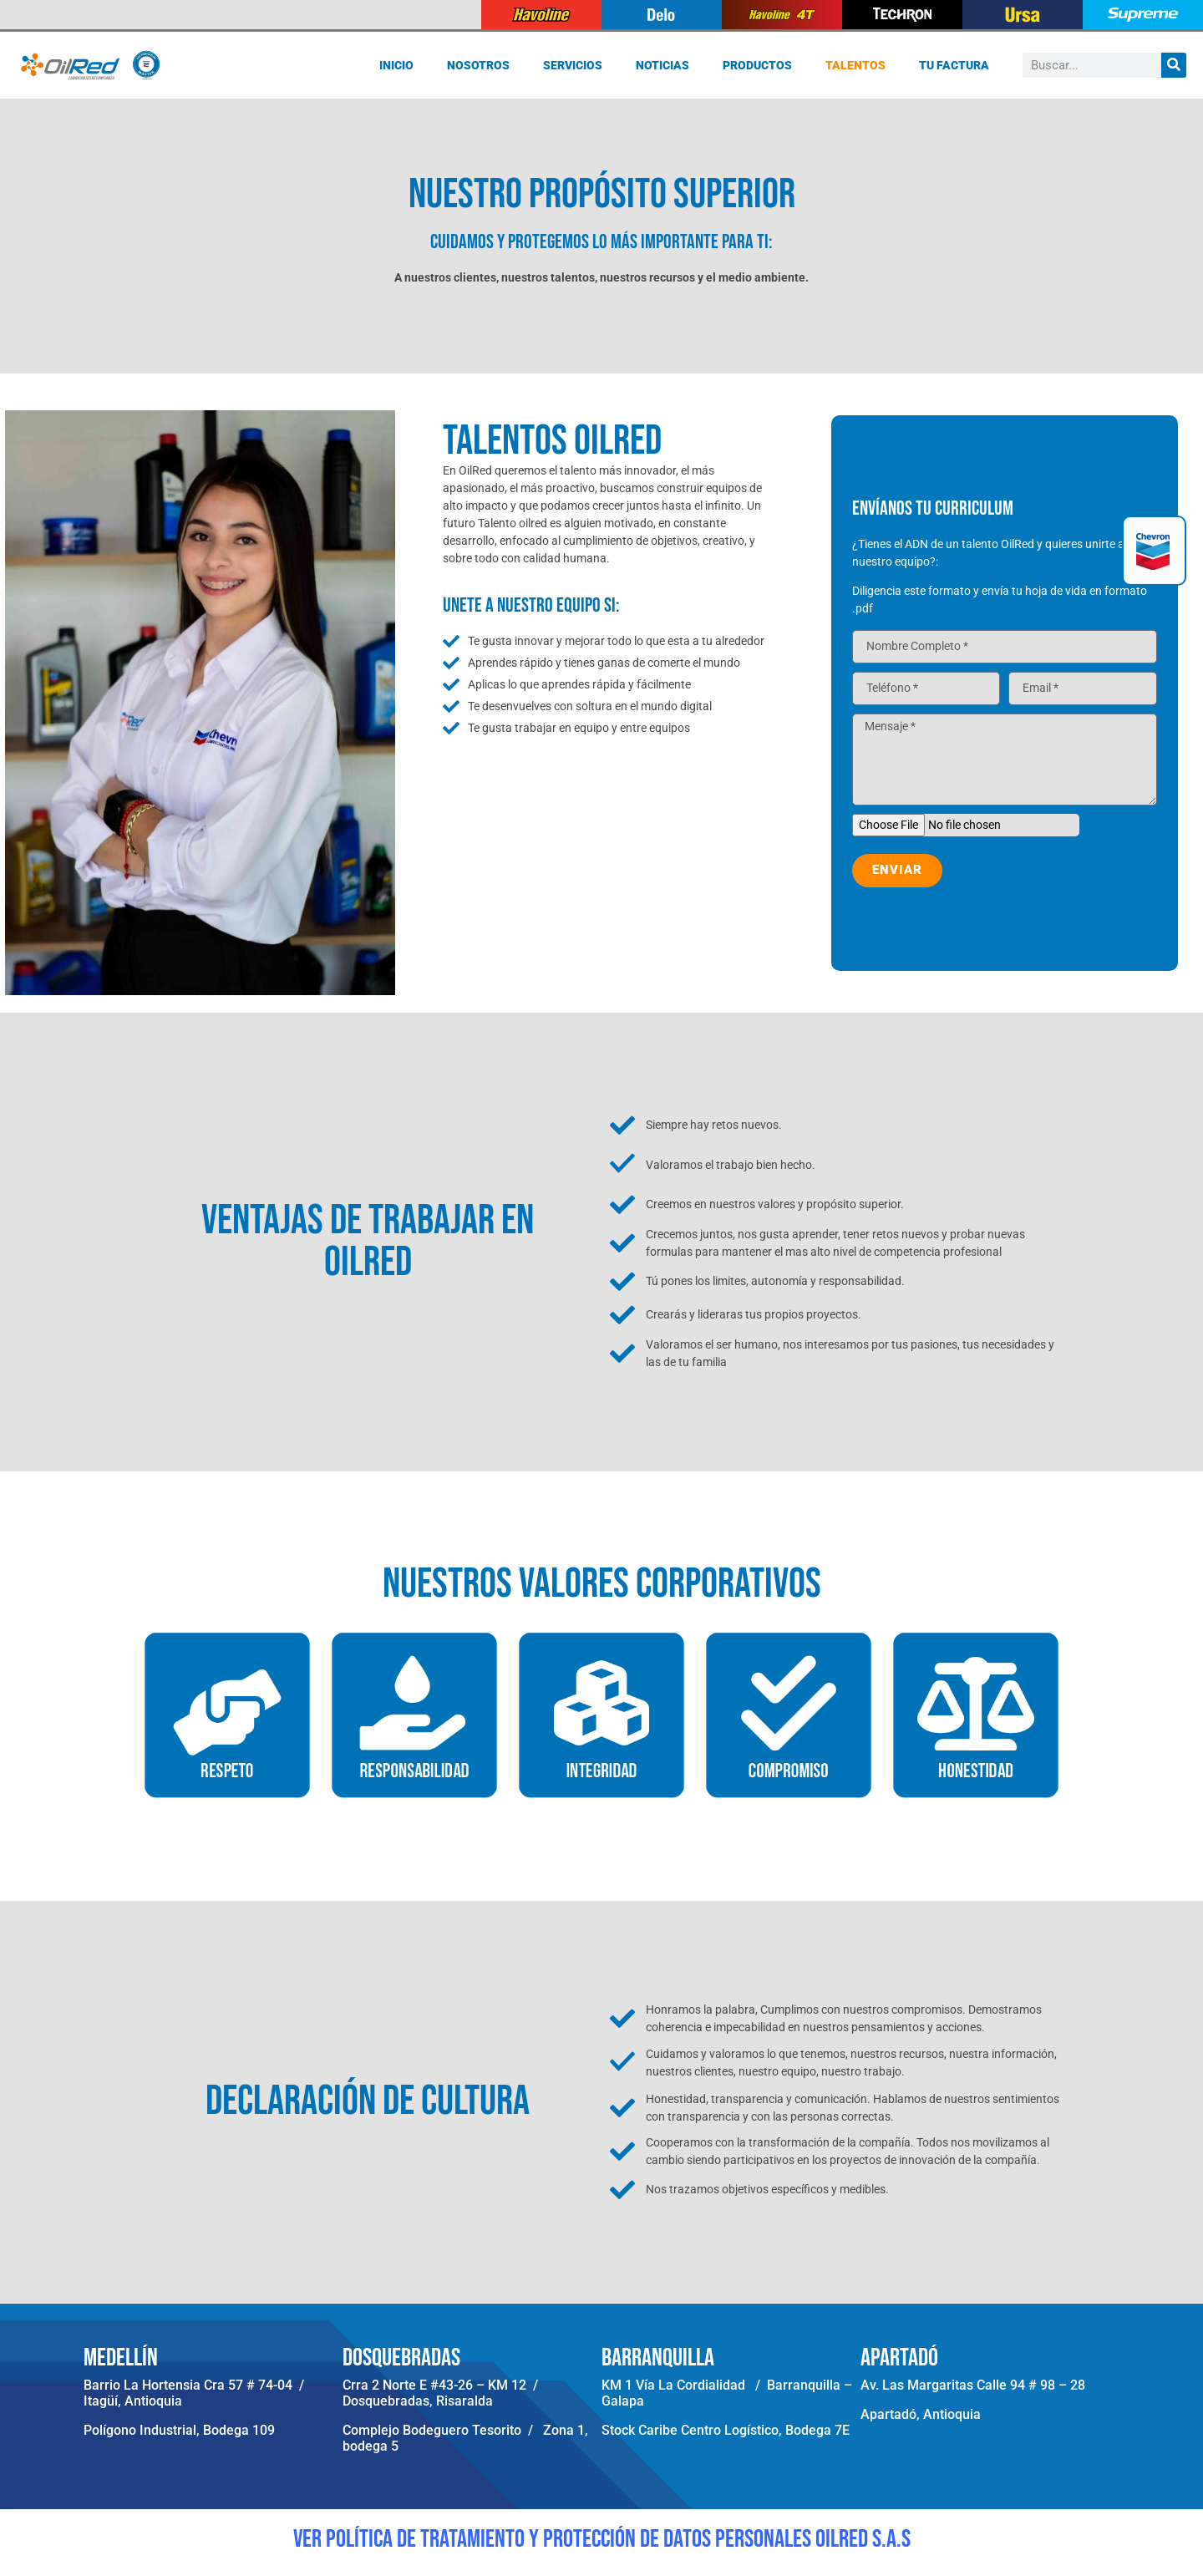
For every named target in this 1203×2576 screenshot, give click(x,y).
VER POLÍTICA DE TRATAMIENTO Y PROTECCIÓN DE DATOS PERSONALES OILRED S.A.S (602, 2539)
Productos (757, 65)
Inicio (396, 65)
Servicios (572, 65)
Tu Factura (954, 65)
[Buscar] (1173, 65)
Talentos (855, 65)
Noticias (662, 65)
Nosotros (478, 65)
